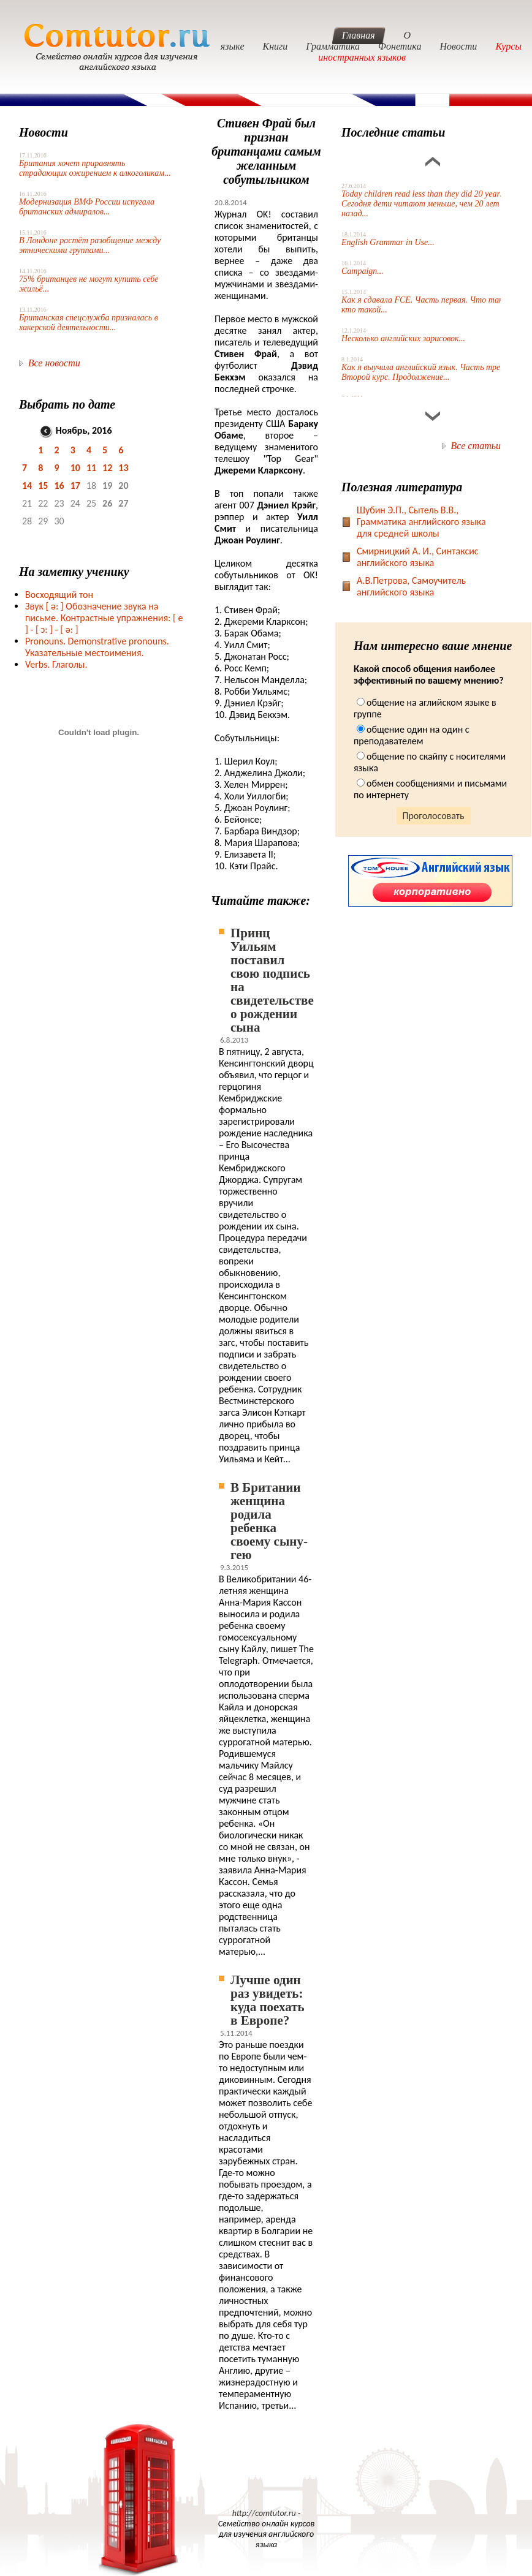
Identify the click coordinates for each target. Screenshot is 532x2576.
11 (91, 468)
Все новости (54, 363)
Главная (358, 35)
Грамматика (333, 46)
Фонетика (399, 46)
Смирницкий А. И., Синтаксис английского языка (418, 556)
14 (27, 485)
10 (75, 468)
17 (75, 485)
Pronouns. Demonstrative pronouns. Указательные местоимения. (97, 647)
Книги (275, 46)
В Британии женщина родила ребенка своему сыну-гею (269, 1521)
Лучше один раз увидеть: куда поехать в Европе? (267, 2000)
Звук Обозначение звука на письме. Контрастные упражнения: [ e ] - (104, 617)
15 (43, 485)
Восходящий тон (59, 594)
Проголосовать (434, 816)
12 (107, 468)
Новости (458, 46)
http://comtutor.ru (264, 2513)
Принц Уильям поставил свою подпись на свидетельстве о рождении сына (272, 980)
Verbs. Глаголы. (56, 664)
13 (123, 468)
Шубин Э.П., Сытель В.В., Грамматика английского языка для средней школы (421, 521)
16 (59, 485)
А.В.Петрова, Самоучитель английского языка (411, 586)
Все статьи (476, 445)
